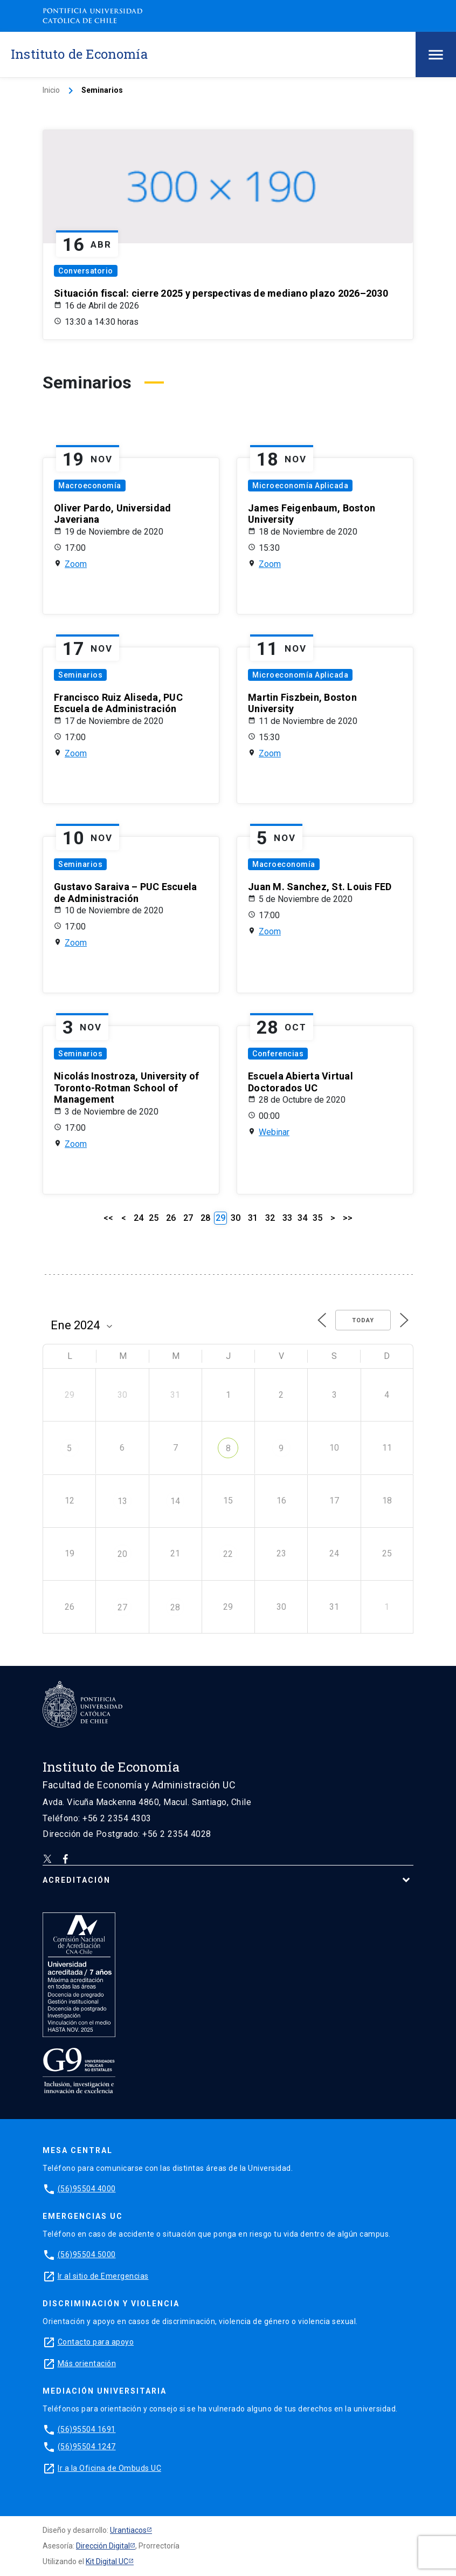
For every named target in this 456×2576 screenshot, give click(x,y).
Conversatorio (85, 271)
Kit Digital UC (107, 2561)
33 (287, 1218)
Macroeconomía (89, 485)
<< (108, 1218)
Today (363, 1320)
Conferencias (277, 1053)
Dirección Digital (103, 2545)
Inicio (51, 90)
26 (171, 1218)
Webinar (274, 1132)
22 (228, 1554)
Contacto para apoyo (96, 2342)
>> (348, 1218)
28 (205, 1218)
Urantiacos (128, 2530)
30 (235, 1218)
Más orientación (87, 2363)
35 (317, 1218)
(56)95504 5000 (87, 2254)
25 (153, 1218)
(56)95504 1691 (87, 2429)
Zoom (76, 564)
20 (122, 1554)
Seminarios (80, 675)
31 (253, 1218)
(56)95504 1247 (87, 2446)
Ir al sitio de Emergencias (103, 2276)
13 (122, 1501)
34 (302, 1218)
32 (270, 1218)
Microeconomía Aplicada (300, 485)
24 (138, 1218)
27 (188, 1218)
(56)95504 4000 (87, 2188)
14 (175, 1501)
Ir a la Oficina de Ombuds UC (109, 2468)
